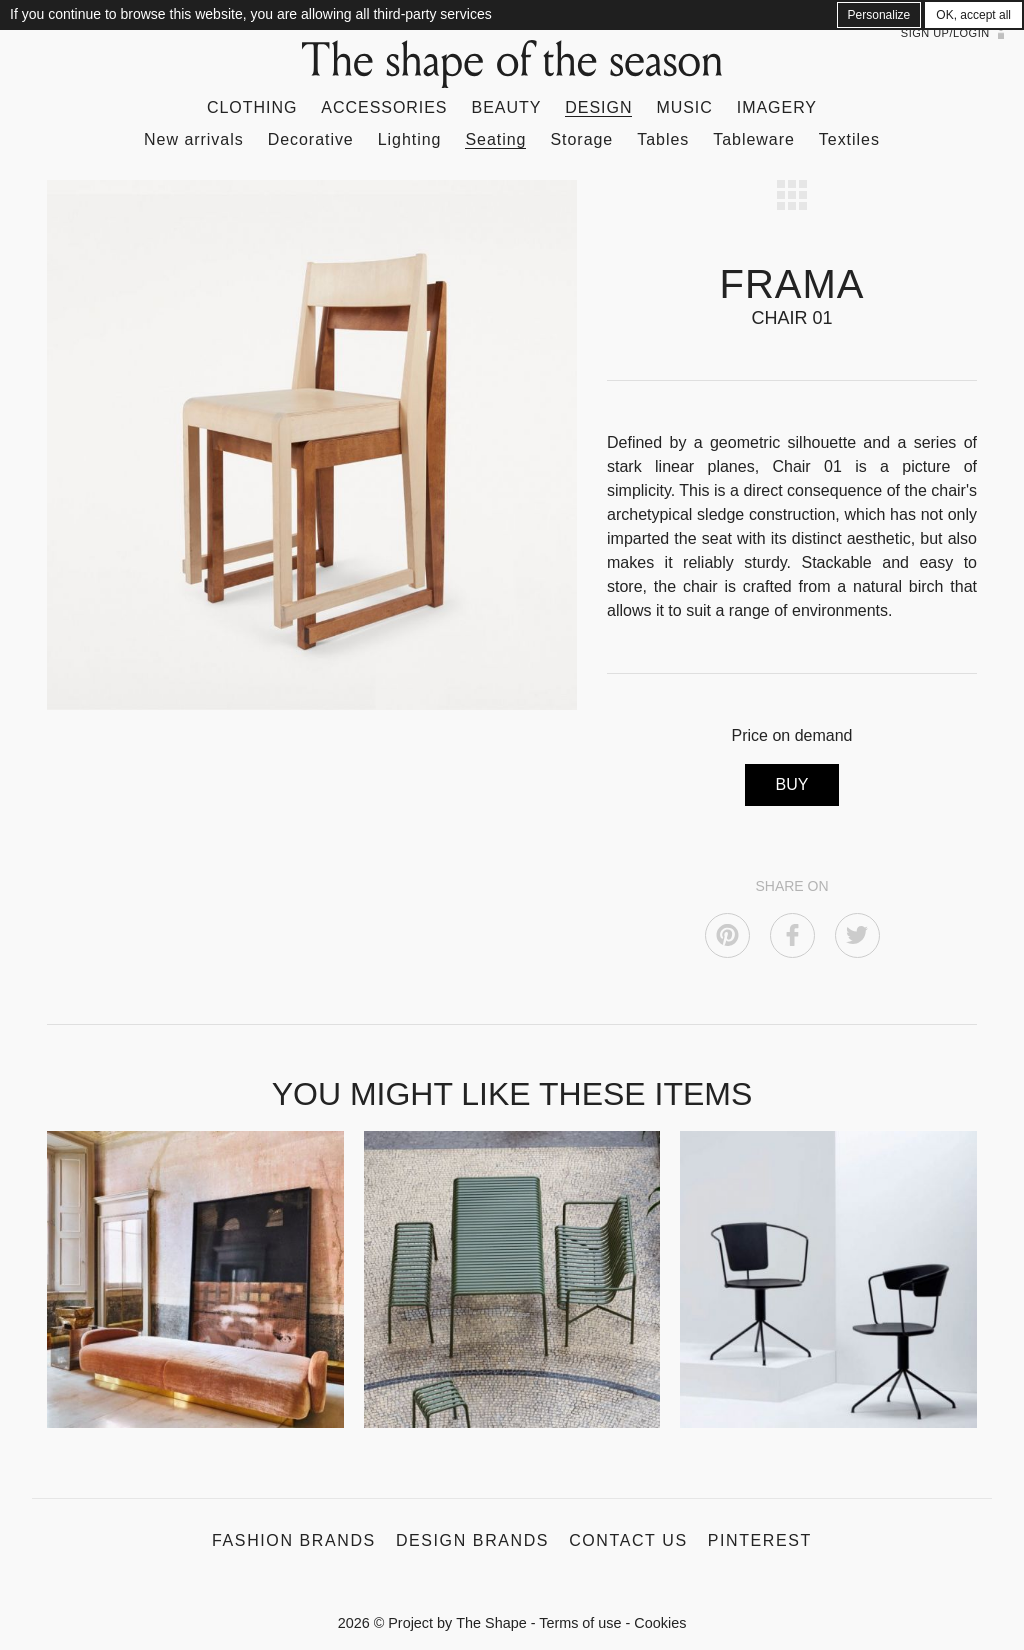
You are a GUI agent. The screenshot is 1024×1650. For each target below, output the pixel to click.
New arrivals (194, 139)
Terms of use (580, 1623)
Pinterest (760, 1540)
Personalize (879, 15)
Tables (663, 139)
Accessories (384, 107)
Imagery (777, 107)
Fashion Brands (294, 1540)
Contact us (628, 1540)
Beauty (507, 107)
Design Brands (472, 1540)
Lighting (410, 139)
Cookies (660, 1623)
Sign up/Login (945, 33)
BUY (792, 784)
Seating (495, 139)
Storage (581, 139)
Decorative (311, 139)
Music (684, 107)
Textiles (849, 139)
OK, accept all (973, 15)
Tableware (754, 139)
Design (598, 107)
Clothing (252, 107)
